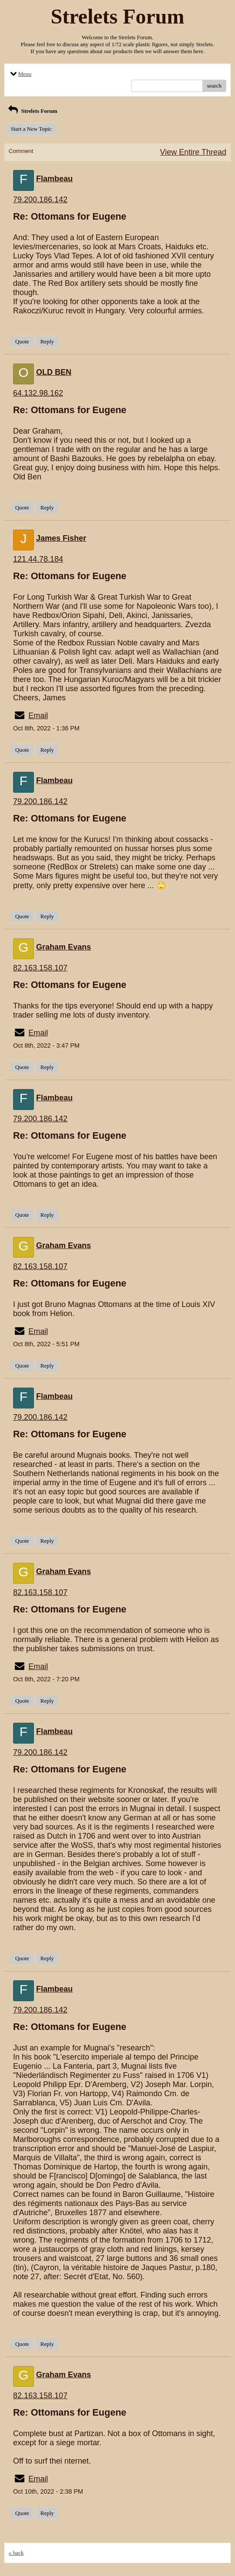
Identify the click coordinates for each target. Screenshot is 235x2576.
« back (16, 2552)
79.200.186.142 (40, 199)
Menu (20, 74)
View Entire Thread (193, 152)
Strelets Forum (32, 111)
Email (38, 715)
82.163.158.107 (40, 968)
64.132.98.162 (38, 393)
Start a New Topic (31, 129)
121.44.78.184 (38, 559)
